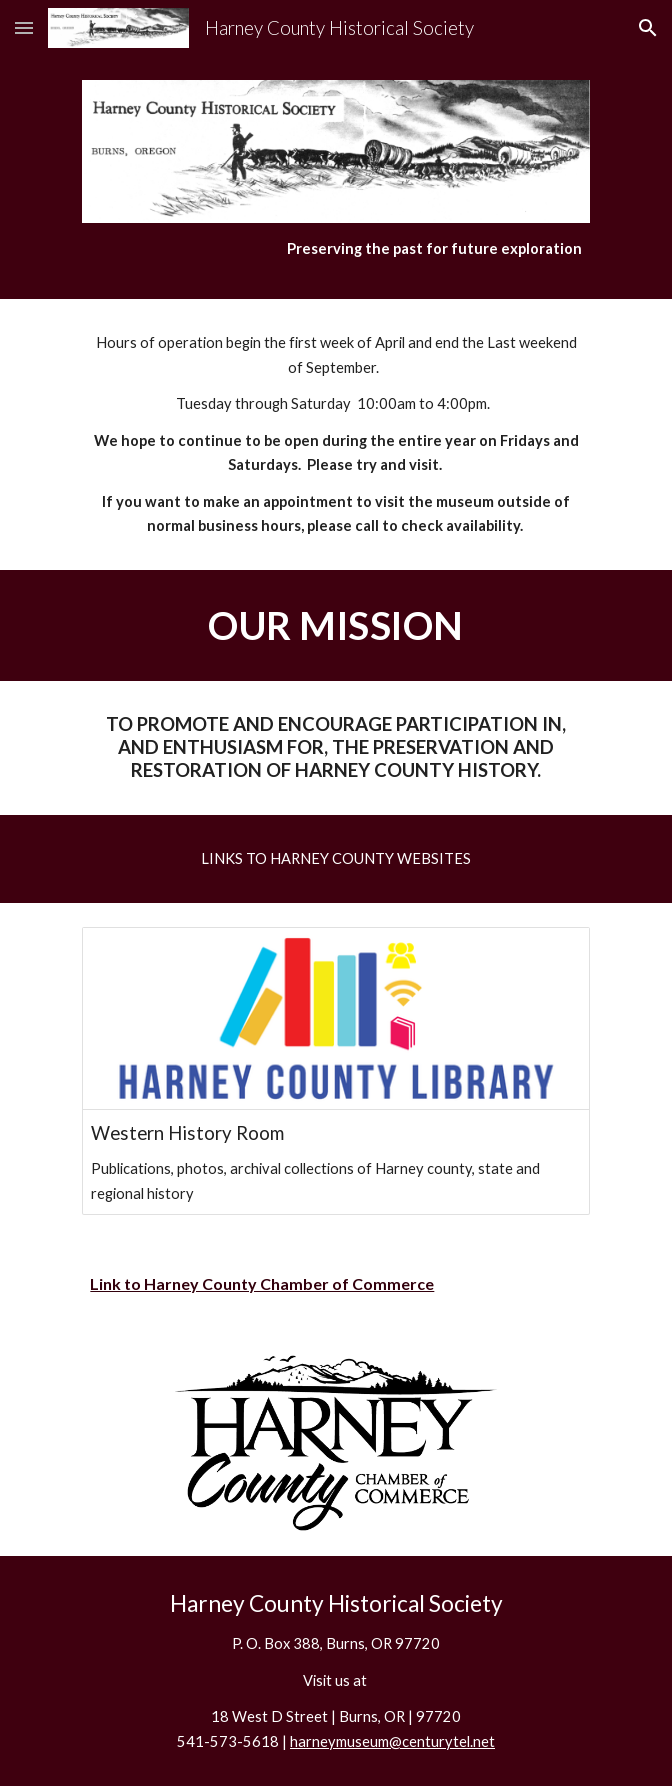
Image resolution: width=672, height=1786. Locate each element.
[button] (24, 27)
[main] (335, 249)
